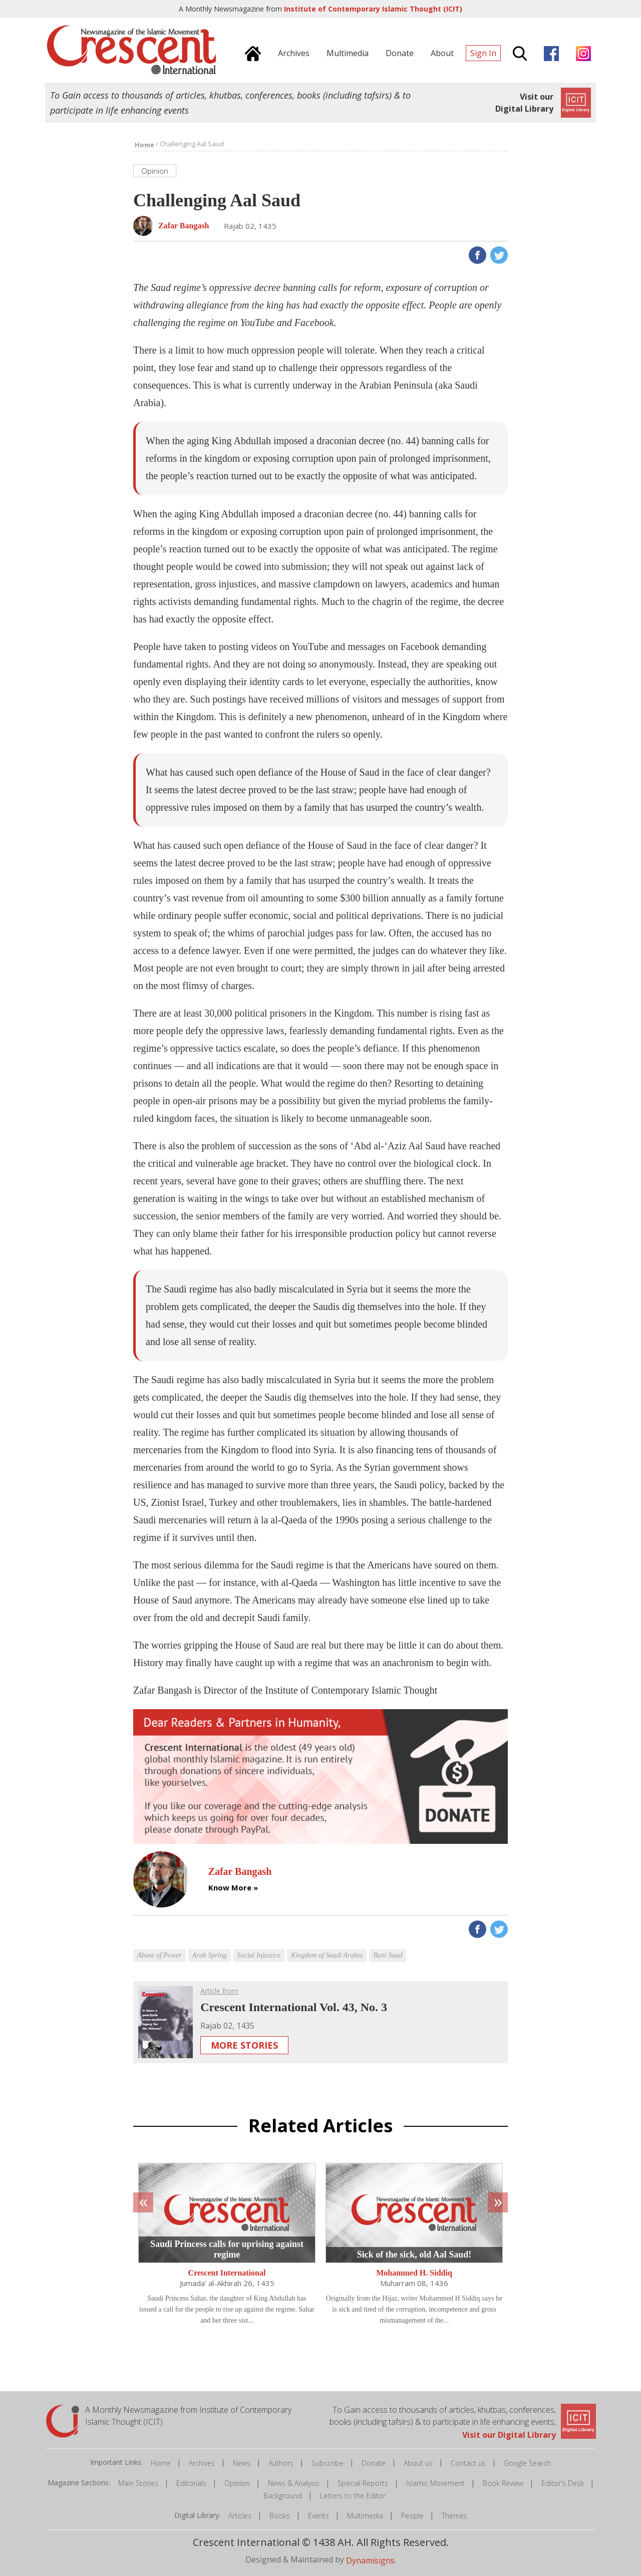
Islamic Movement (435, 2483)
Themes (454, 2515)
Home (161, 2463)
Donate (374, 2463)
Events (318, 2515)
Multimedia (365, 2515)
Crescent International (227, 2273)
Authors (280, 2463)
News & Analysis (293, 2483)
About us (418, 2463)
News (241, 2463)
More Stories (244, 2045)
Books (279, 2515)
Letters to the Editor (353, 2495)
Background (282, 2495)
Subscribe (327, 2463)
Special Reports (363, 2483)
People (412, 2515)
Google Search (527, 2463)
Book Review (503, 2483)
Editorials (191, 2483)
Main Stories (138, 2483)
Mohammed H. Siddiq (414, 2273)
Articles (239, 2515)
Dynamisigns (370, 2560)
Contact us (468, 2463)
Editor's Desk (562, 2483)
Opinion (237, 2483)
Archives (202, 2463)
